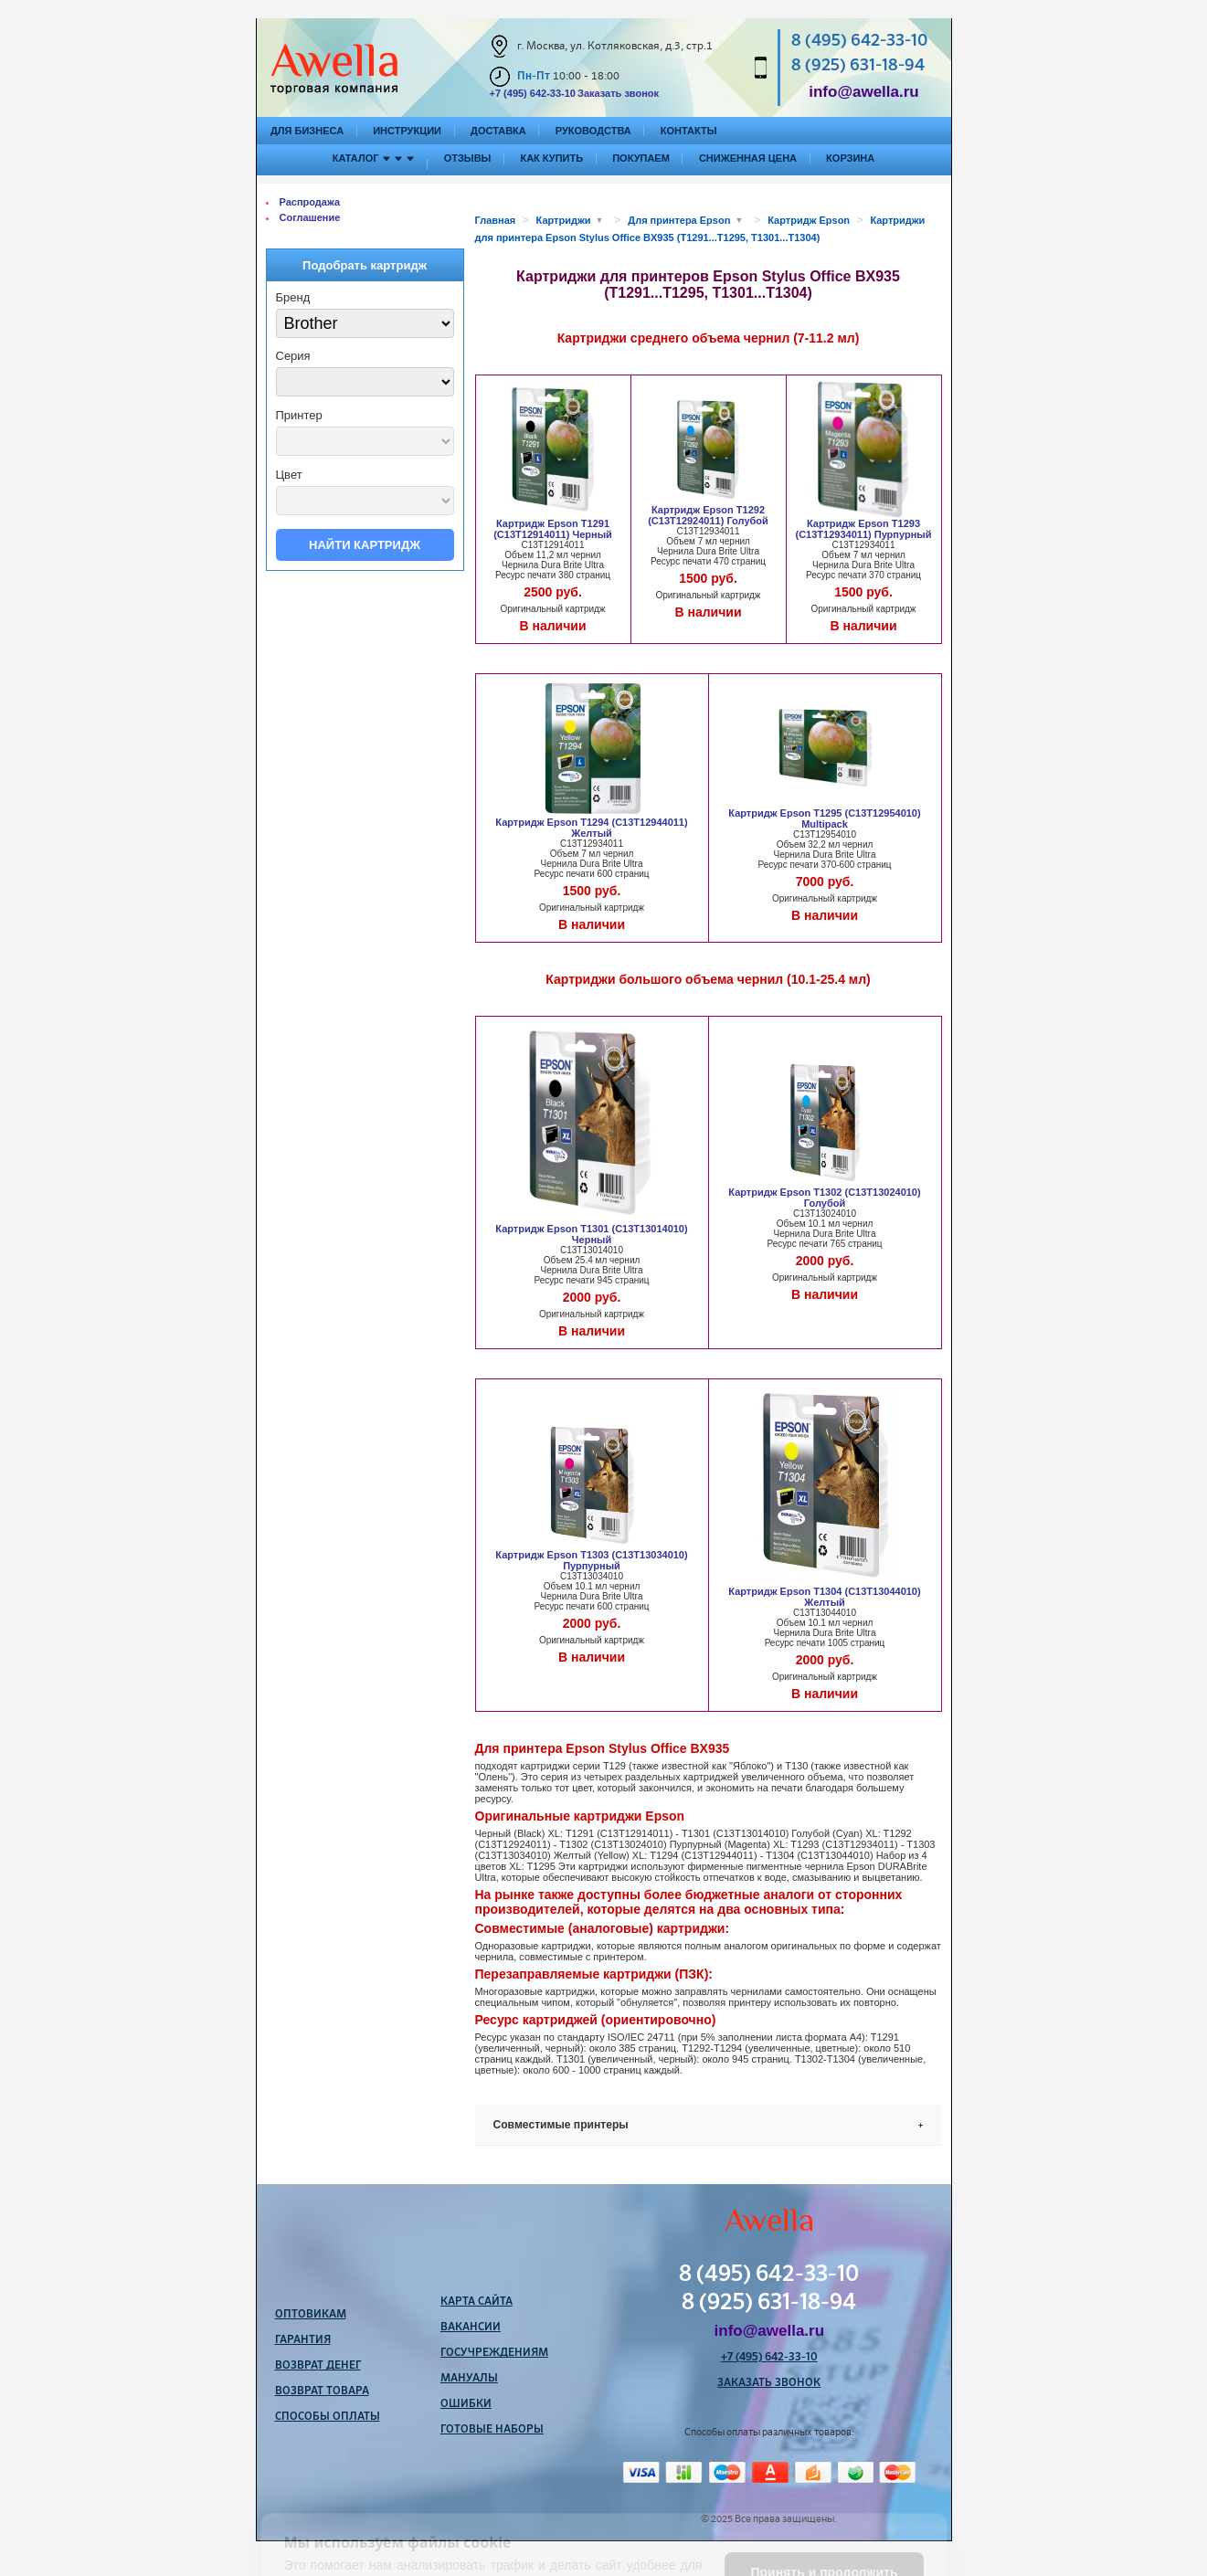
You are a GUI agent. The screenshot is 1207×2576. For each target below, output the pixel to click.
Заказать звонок (618, 93)
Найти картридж (364, 545)
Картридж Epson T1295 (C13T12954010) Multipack (824, 818)
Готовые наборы (492, 2429)
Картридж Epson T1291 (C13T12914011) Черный (552, 529)
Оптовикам (310, 2314)
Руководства (593, 130)
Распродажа (310, 201)
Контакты (689, 130)
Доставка (498, 130)
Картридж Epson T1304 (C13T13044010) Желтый (824, 1597)
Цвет (289, 474)
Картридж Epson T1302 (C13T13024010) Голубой (824, 1198)
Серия (293, 356)
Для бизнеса (307, 130)
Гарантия (303, 2340)
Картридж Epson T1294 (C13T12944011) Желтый (591, 828)
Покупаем (641, 158)
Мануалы (469, 2378)
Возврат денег (318, 2365)
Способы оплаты (327, 2417)
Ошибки (466, 2404)
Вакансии (470, 2327)
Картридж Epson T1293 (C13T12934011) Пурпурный (864, 529)
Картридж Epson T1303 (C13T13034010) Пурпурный (591, 1560)
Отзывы (468, 158)
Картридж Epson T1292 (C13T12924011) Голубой (708, 515)
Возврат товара (322, 2391)
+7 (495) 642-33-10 (533, 93)
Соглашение (310, 217)
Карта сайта (476, 2301)
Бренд (293, 297)
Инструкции (407, 130)
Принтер (299, 415)
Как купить (551, 158)
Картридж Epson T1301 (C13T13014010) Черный (591, 1234)
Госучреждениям (494, 2353)
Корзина (850, 158)
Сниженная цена (748, 158)
